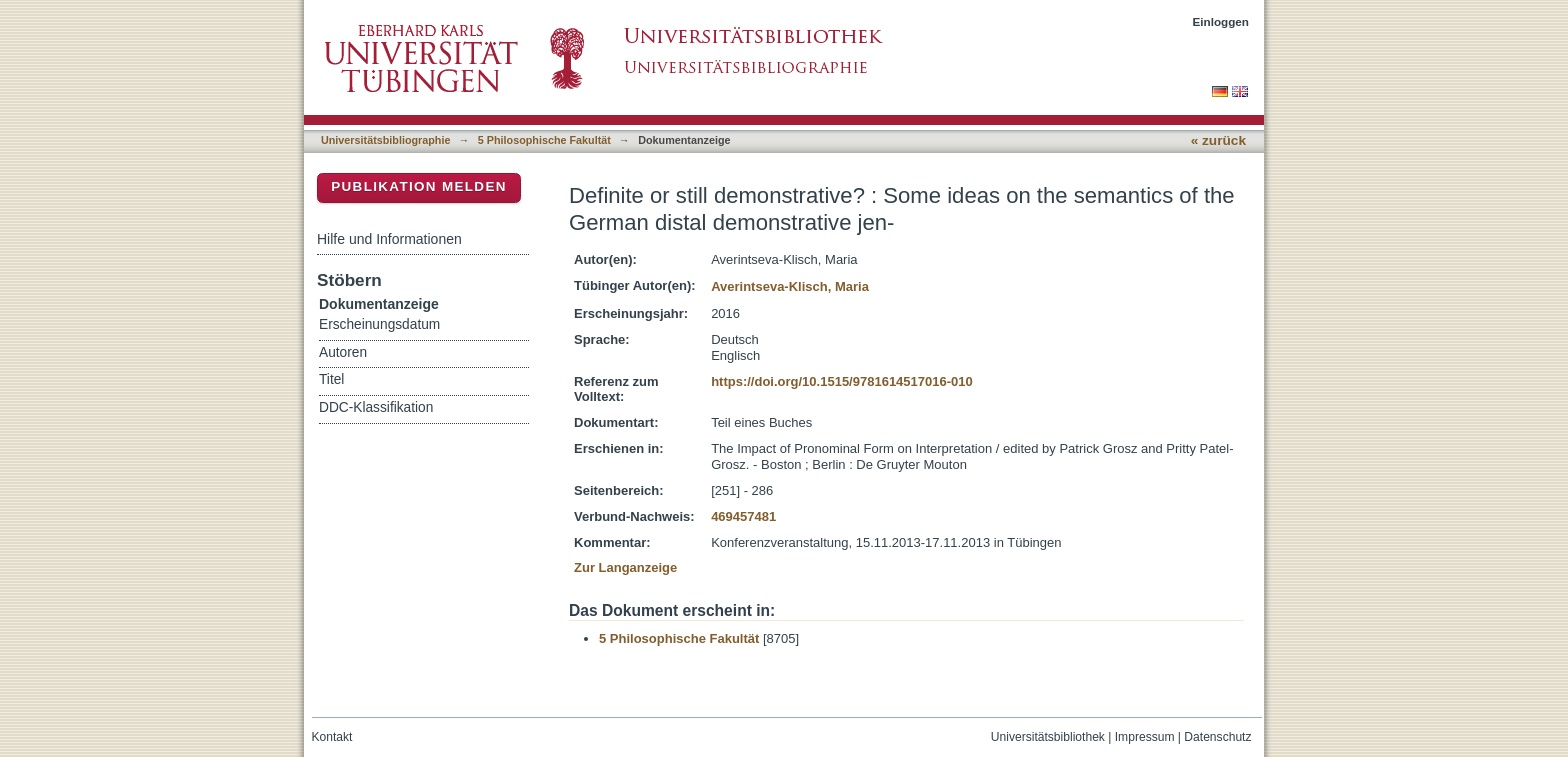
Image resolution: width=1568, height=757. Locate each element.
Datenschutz (1217, 737)
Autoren (343, 352)
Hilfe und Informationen (389, 239)
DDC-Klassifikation (376, 407)
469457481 (743, 516)
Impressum (1145, 737)
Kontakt (332, 737)
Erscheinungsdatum (379, 324)
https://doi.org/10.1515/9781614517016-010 (842, 381)
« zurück (1218, 140)
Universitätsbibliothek (1048, 737)
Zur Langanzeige (625, 567)
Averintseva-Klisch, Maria (790, 286)
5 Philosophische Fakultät (544, 140)
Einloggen (1221, 21)
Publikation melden (419, 186)
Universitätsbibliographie (385, 140)
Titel (331, 379)
